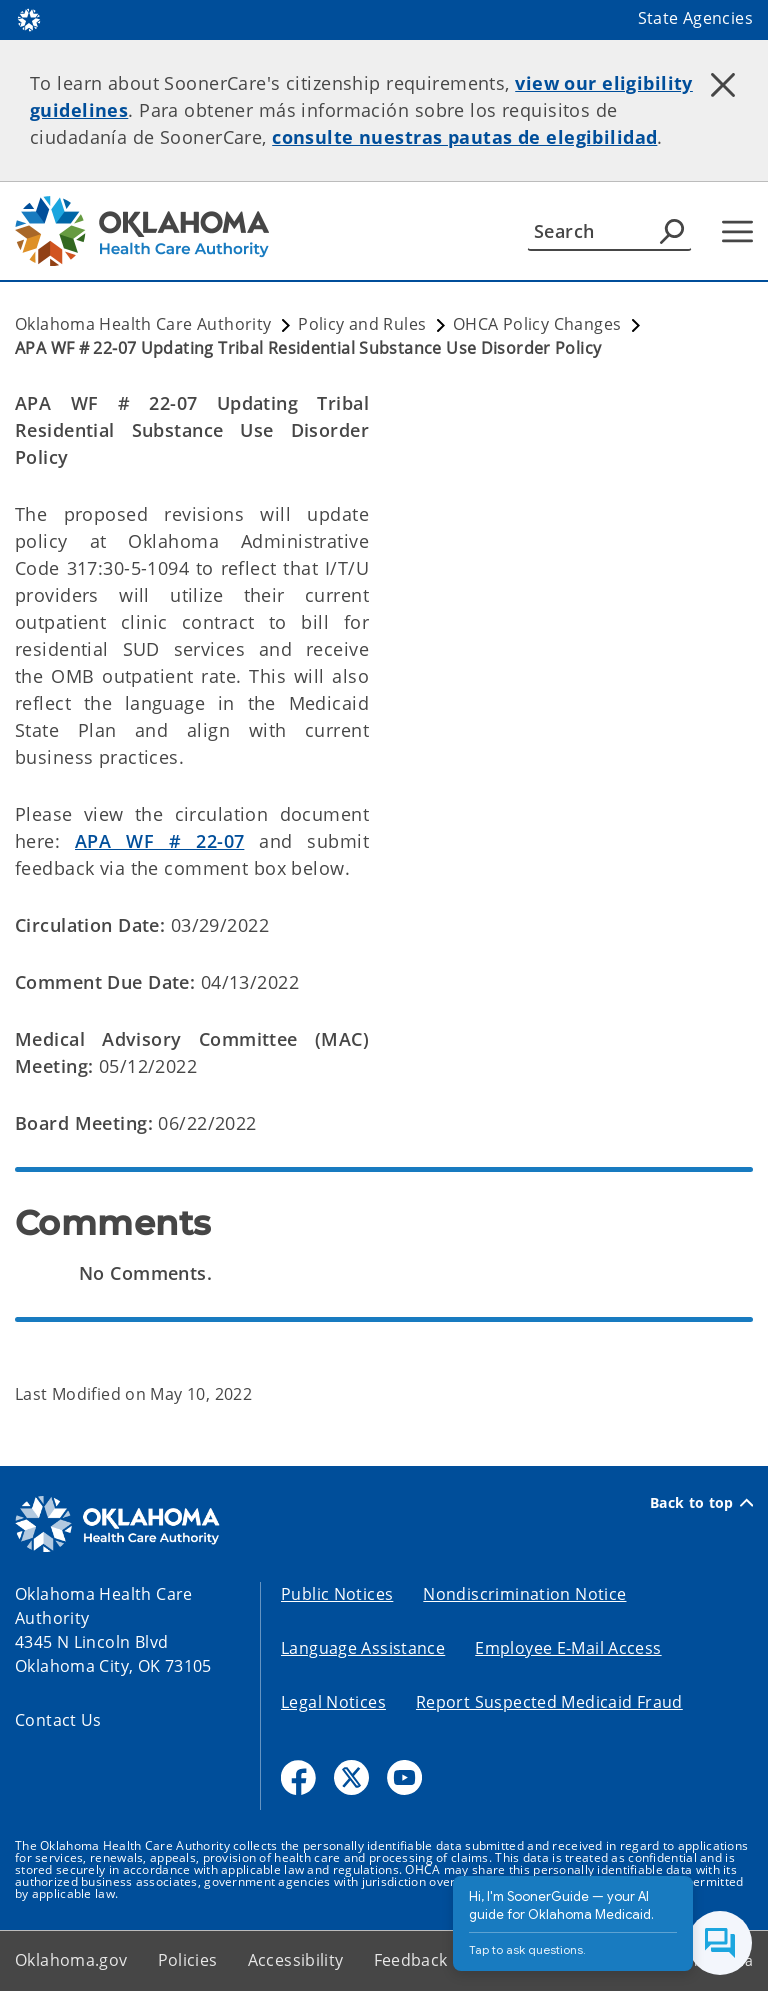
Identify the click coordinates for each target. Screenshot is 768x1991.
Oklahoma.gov (71, 1960)
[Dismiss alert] (723, 85)
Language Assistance (363, 1648)
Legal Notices (333, 1702)
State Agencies (695, 18)
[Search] (609, 231)
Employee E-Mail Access (568, 1648)
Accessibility (296, 1960)
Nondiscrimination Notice (524, 1594)
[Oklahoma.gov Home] (29, 18)
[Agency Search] (672, 231)
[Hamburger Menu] (737, 231)
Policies (188, 1960)
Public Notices (337, 1594)
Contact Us (58, 1720)
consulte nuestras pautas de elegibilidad (464, 137)
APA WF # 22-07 (159, 841)
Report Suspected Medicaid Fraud (549, 1702)
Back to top (701, 1503)
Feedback (411, 1960)
